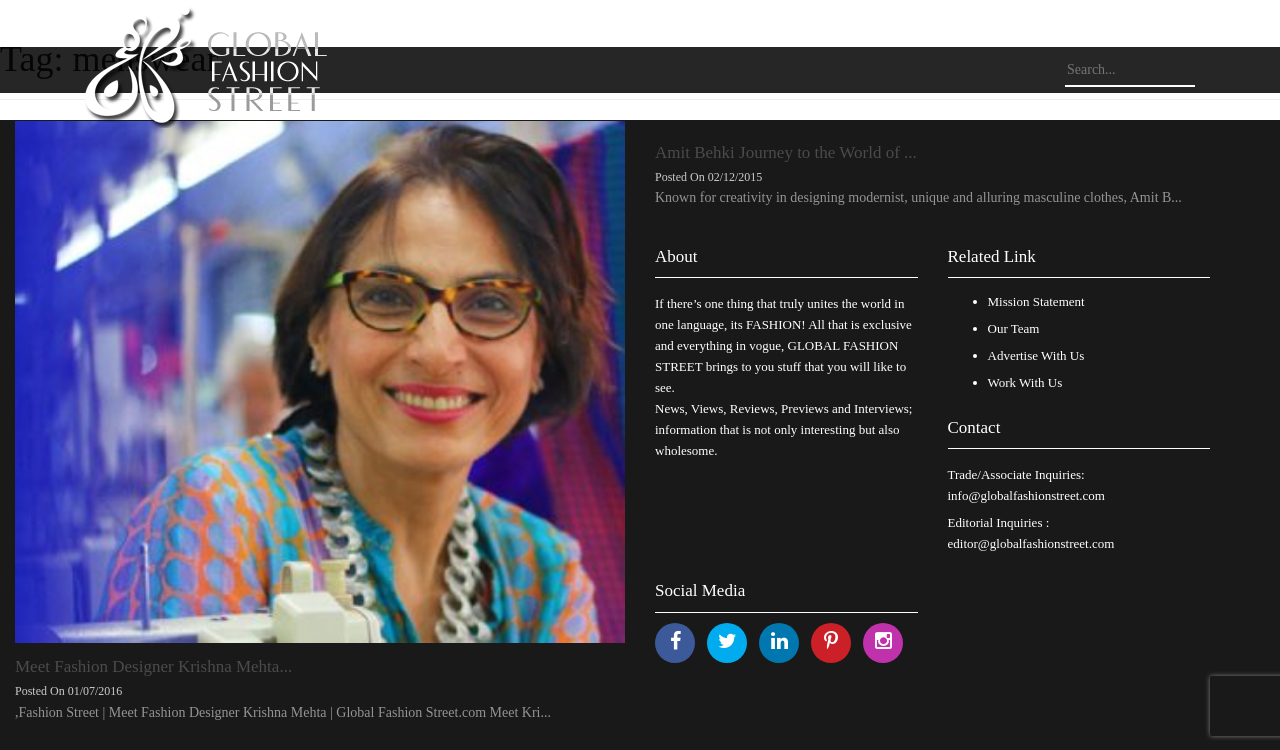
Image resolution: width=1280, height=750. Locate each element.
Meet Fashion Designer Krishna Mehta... (153, 666)
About (676, 256)
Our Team (1014, 328)
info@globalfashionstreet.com (1026, 495)
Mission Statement (1036, 301)
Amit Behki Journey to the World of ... (786, 152)
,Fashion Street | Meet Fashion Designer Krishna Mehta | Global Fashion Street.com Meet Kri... (283, 712)
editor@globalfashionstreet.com (1031, 543)
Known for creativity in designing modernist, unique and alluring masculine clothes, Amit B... (918, 197)
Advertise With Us (1036, 355)
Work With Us (1025, 382)
